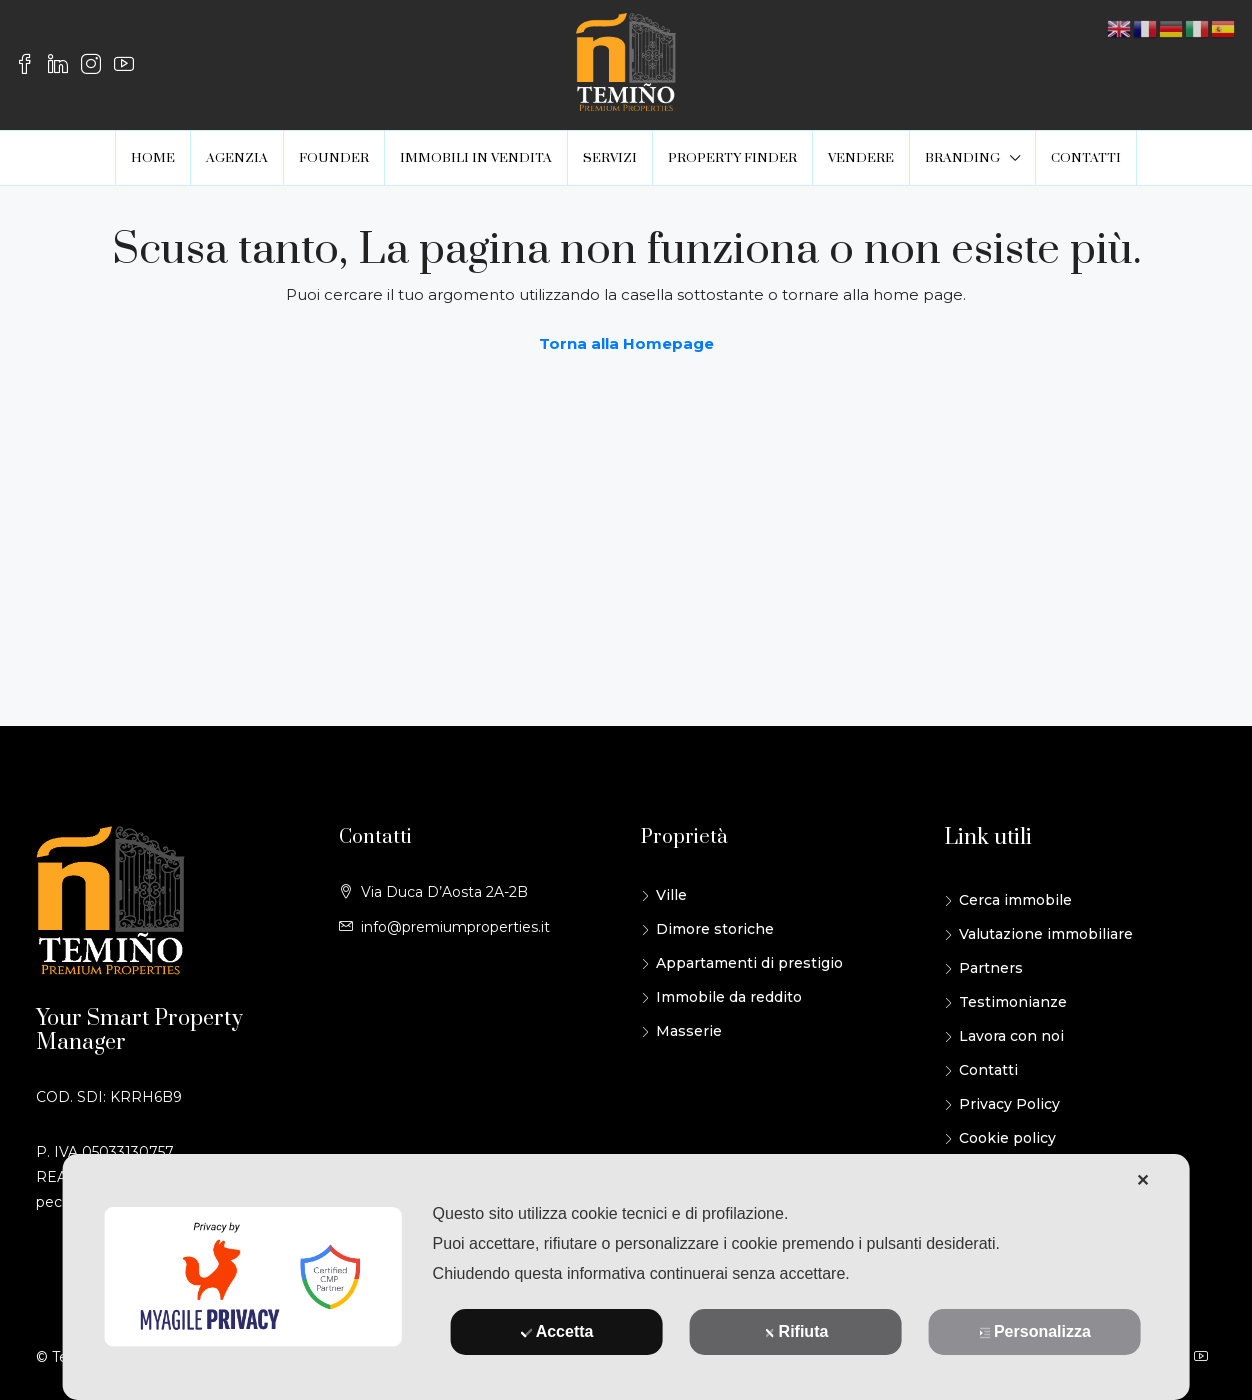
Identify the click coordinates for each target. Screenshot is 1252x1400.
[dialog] (626, 1277)
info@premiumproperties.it (455, 927)
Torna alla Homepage (626, 343)
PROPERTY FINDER (732, 158)
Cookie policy (1007, 1138)
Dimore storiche (715, 929)
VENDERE (861, 158)
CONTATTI (1086, 158)
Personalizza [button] (1035, 1331)
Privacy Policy (1009, 1104)
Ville (671, 895)
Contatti (988, 1070)
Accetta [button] (557, 1331)
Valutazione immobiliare (1046, 934)
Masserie (689, 1031)
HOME (153, 158)
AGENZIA (237, 158)
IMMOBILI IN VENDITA (476, 158)
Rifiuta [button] (796, 1331)
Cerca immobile (1015, 900)
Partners (991, 968)
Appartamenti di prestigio (749, 963)
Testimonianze (1013, 1002)
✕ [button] (1142, 1180)
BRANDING (962, 158)
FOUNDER (334, 158)
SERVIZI (610, 158)
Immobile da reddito (729, 997)
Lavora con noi (1011, 1036)
